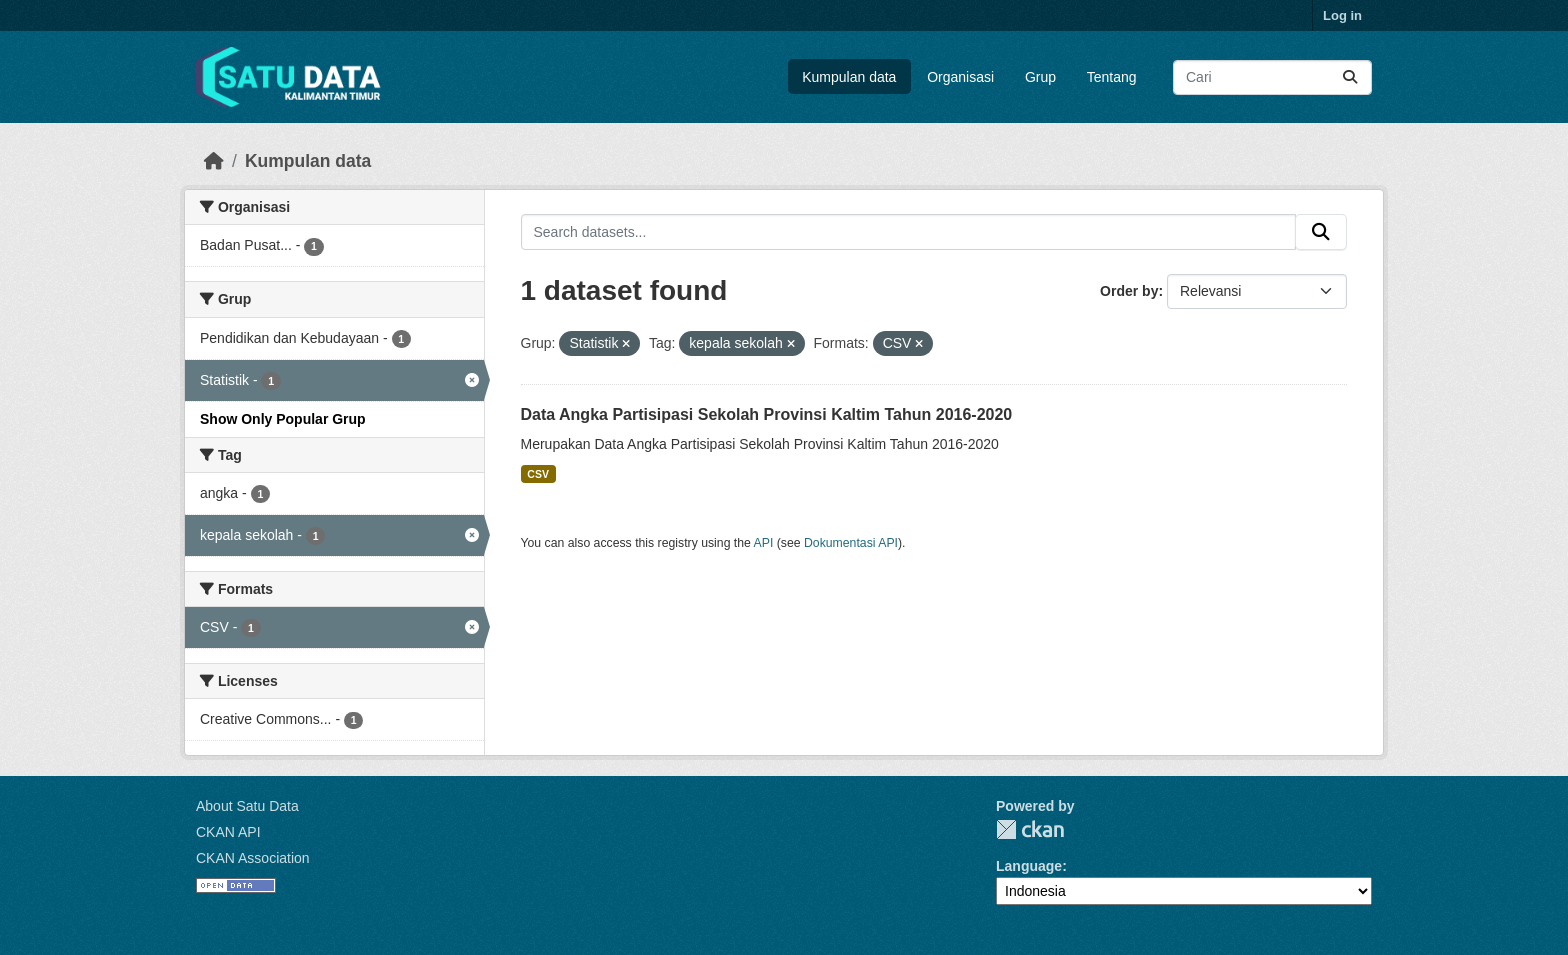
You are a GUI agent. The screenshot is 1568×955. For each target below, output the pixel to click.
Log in (1342, 15)
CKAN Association (253, 858)
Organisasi (960, 77)
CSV (538, 474)
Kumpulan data (849, 77)
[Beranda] (214, 161)
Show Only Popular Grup (283, 419)
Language (1029, 866)
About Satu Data (247, 806)
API (764, 543)
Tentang (1112, 77)
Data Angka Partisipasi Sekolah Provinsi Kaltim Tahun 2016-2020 (767, 414)
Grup (1040, 77)
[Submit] (1350, 77)
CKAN (1030, 829)
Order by (1129, 291)
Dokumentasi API (851, 543)
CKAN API (228, 832)
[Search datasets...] (1272, 77)
